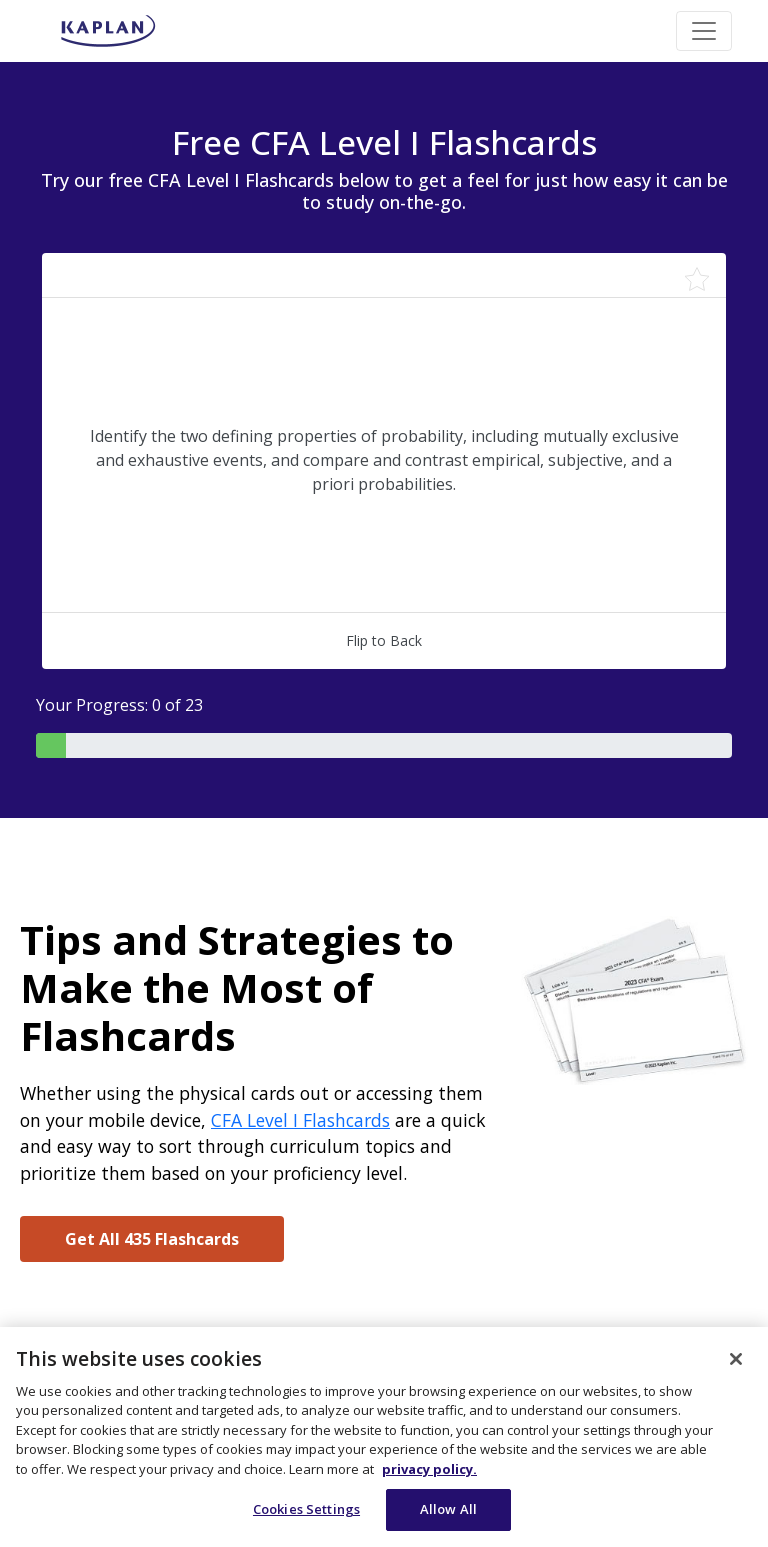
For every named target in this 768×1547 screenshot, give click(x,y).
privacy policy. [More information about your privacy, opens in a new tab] (429, 1469)
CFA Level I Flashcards (300, 1120)
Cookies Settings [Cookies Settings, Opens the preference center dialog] (306, 1509)
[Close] (736, 1359)
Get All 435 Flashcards (152, 1239)
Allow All (448, 1509)
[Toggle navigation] (704, 31)
